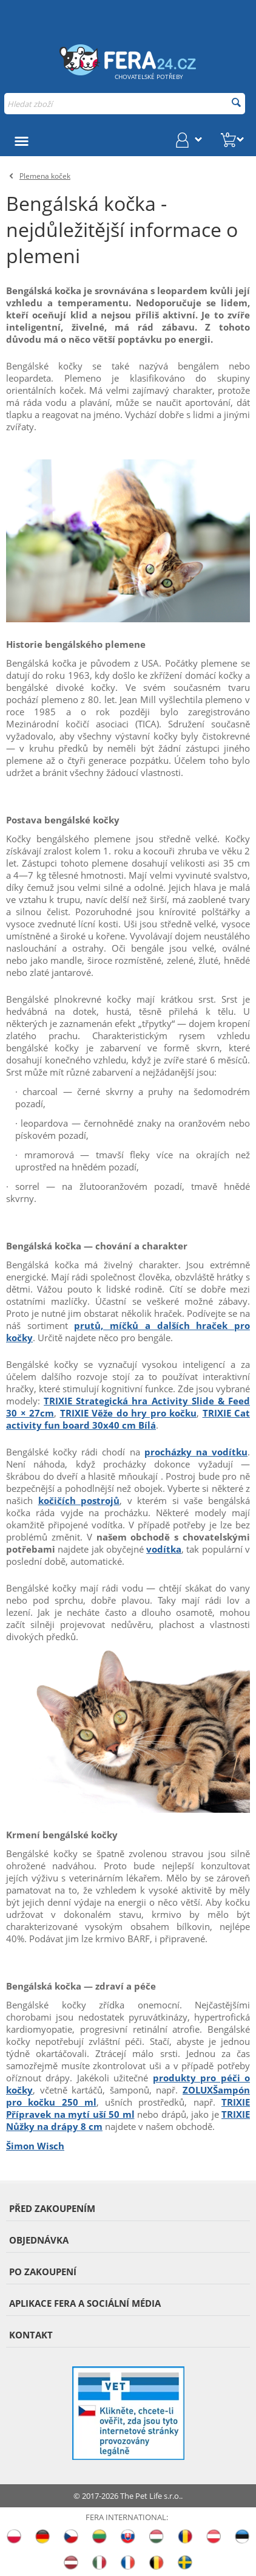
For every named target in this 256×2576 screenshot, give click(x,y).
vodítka (163, 1549)
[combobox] (124, 103)
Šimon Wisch (35, 2146)
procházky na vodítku (196, 1452)
